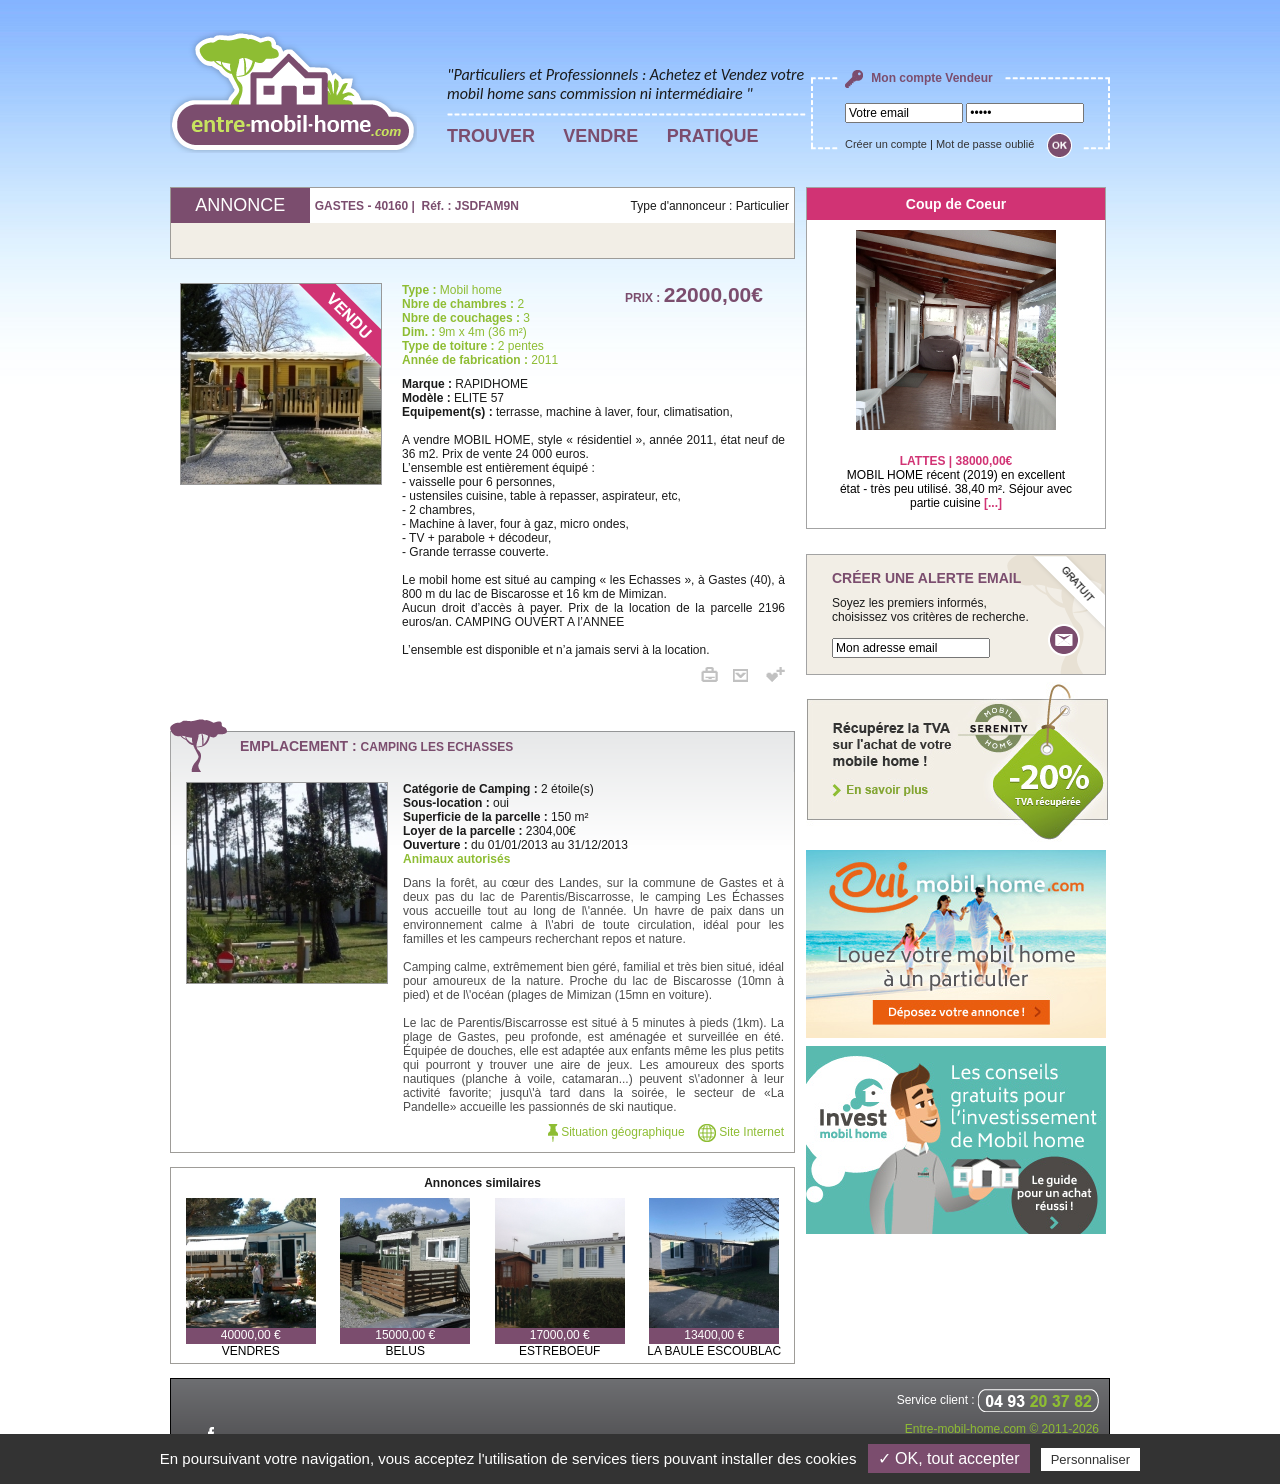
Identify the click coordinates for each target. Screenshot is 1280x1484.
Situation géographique (616, 1132)
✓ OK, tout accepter (949, 1458)
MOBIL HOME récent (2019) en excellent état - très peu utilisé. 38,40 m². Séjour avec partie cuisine (956, 469)
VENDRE (600, 136)
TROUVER (491, 136)
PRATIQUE (713, 136)
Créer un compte (886, 144)
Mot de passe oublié (985, 144)
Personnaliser (1091, 1459)
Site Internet (741, 1132)
